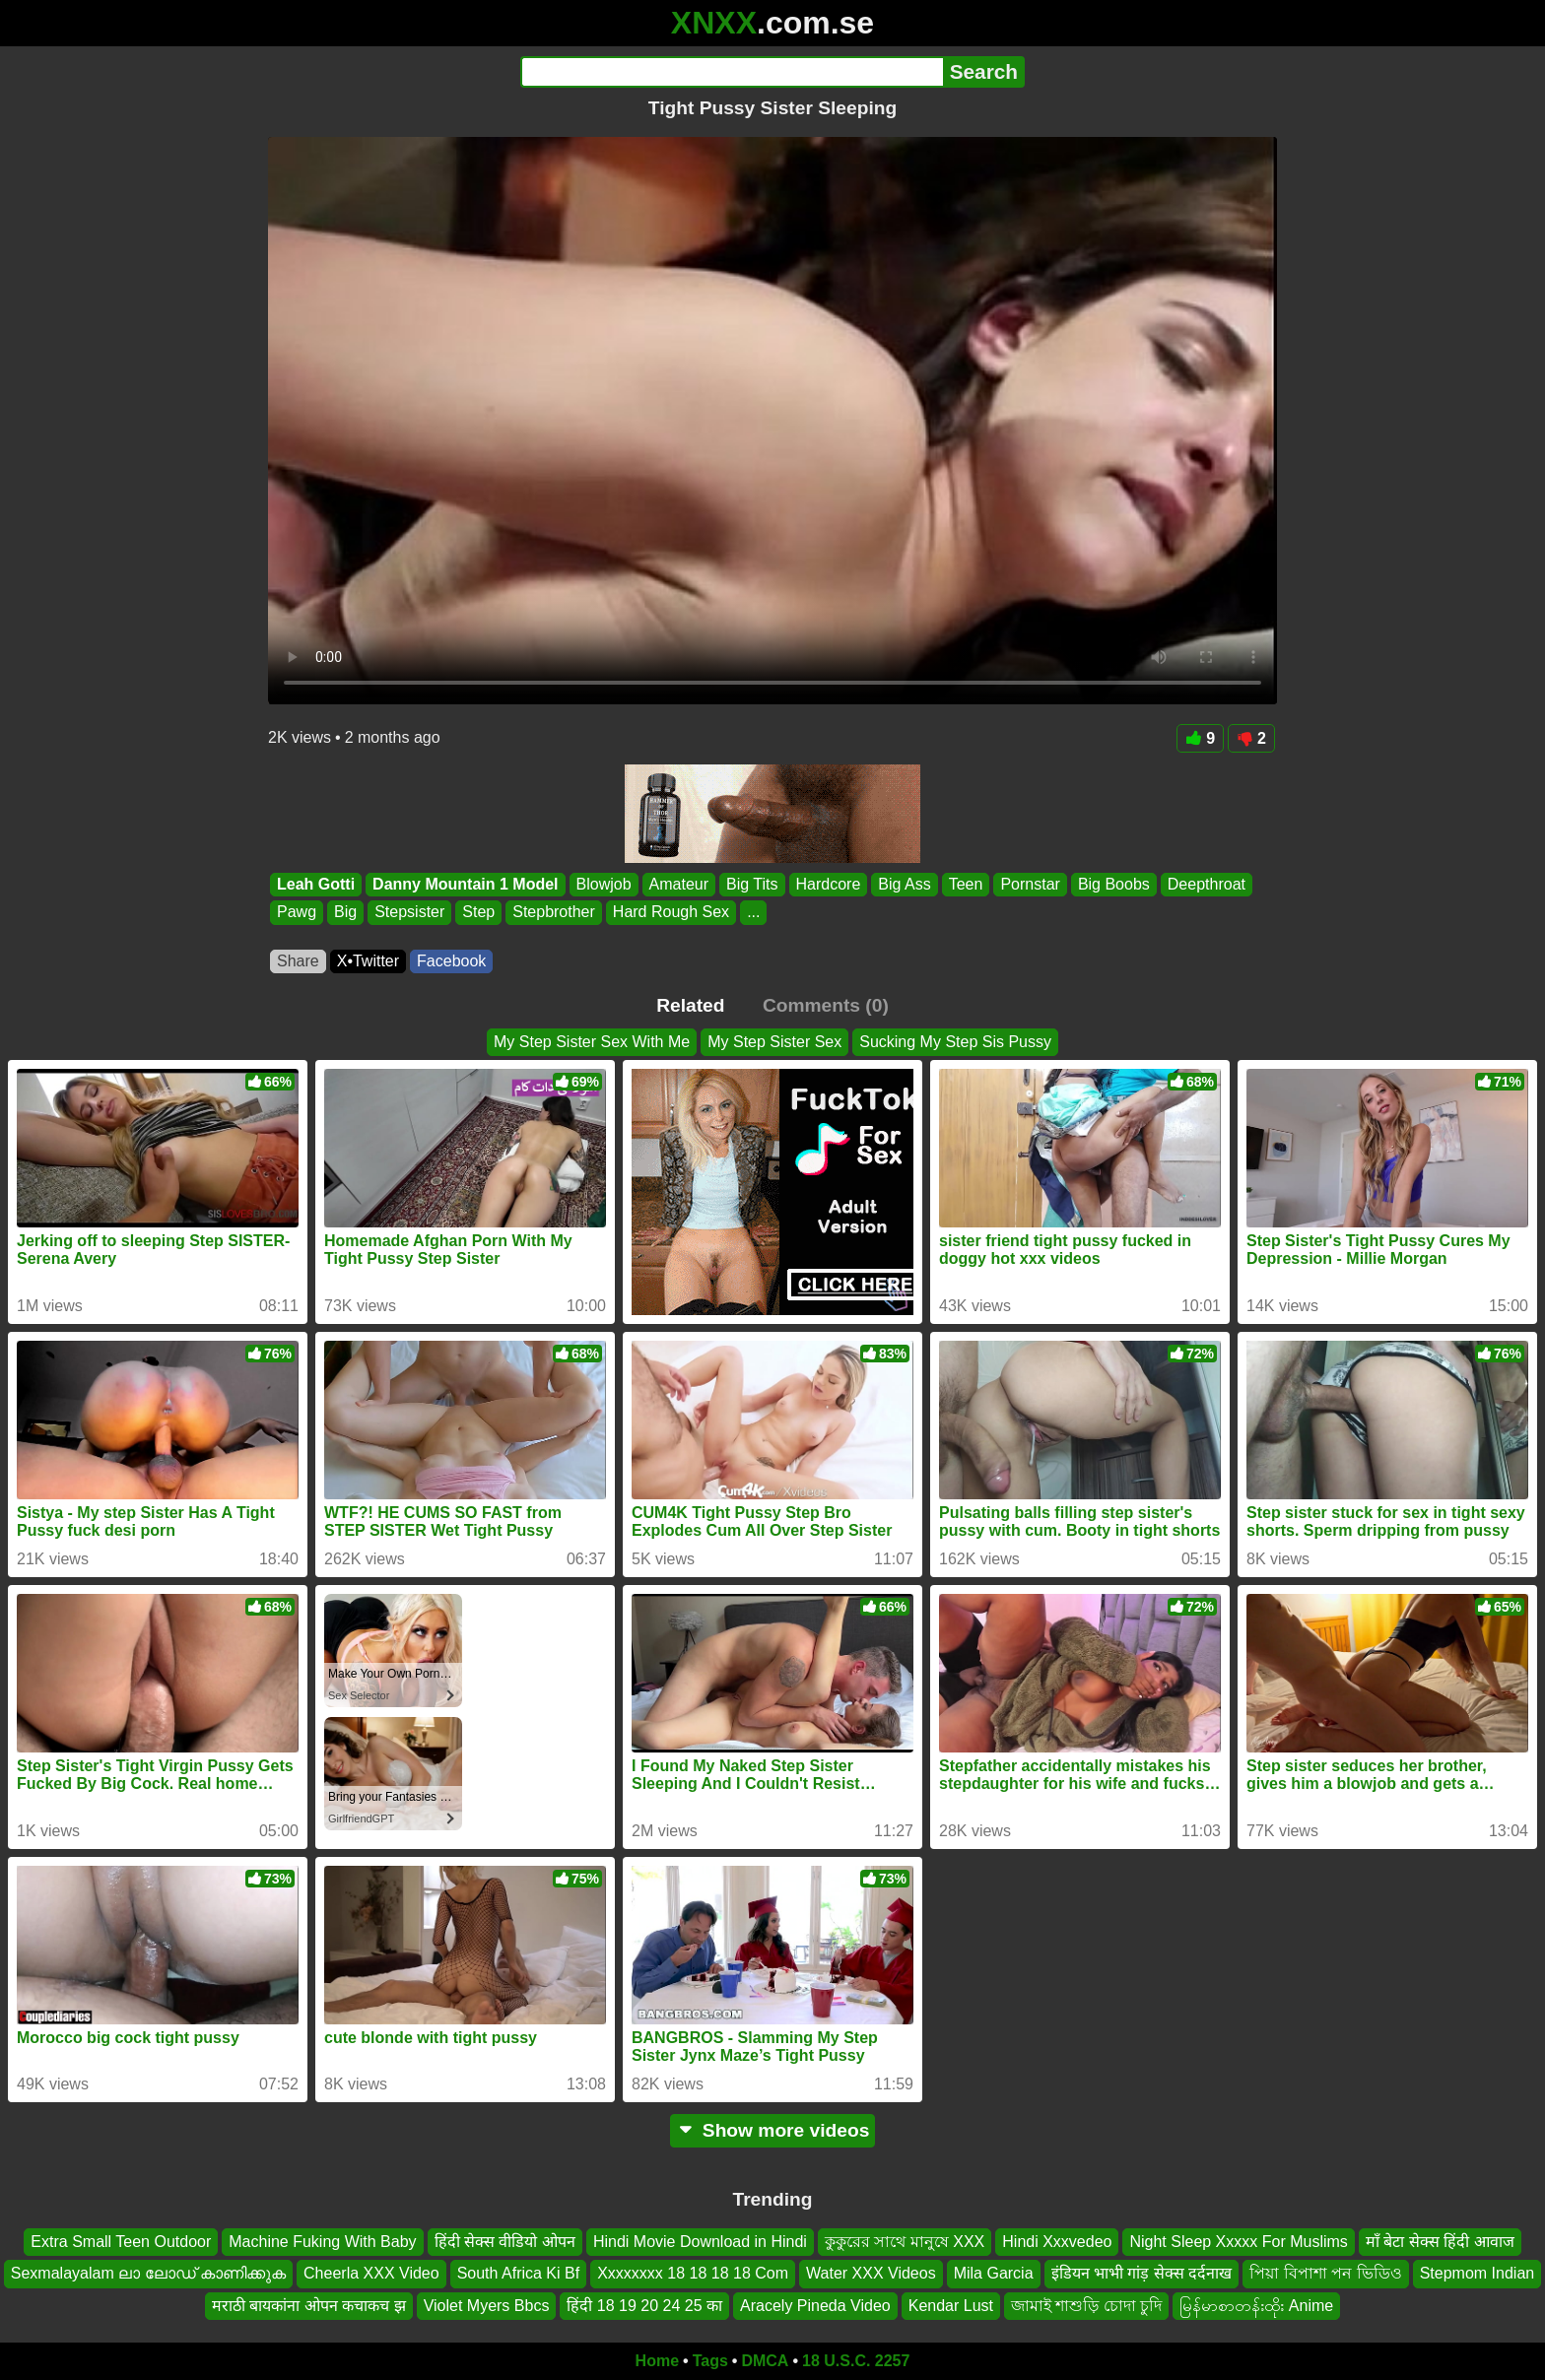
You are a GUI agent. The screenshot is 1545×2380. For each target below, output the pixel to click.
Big (345, 912)
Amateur (678, 884)
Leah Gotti (316, 884)
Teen (966, 884)
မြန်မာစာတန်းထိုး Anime (1256, 2305)
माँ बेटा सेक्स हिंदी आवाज (1440, 2241)
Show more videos (773, 2130)
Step (478, 912)
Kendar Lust (950, 2305)
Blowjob (604, 884)
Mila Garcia (994, 2274)
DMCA (764, 2360)
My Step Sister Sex (774, 1041)
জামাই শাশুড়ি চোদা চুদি (1086, 2305)
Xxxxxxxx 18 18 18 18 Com (692, 2274)
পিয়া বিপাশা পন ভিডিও (1325, 2274)
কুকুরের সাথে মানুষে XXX (904, 2241)
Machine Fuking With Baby (322, 2241)
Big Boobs (1114, 884)
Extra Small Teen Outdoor (121, 2241)
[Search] (731, 72)
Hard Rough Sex (671, 912)
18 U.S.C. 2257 (855, 2360)
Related (690, 1005)
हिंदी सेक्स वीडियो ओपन (505, 2241)
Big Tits (751, 884)
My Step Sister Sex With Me (592, 1041)
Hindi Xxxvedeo (1056, 2241)
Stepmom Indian (1477, 2274)
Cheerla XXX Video (371, 2274)
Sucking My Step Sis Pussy (955, 1041)
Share (298, 961)
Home (657, 2360)
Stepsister (409, 912)
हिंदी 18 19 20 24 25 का (644, 2305)
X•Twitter (368, 961)
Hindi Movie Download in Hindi (700, 2241)
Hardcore (828, 884)
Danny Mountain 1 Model (465, 884)
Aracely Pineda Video (815, 2305)
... (753, 912)
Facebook (451, 961)
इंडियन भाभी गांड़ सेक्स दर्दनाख (1142, 2274)
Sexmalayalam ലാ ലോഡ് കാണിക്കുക (148, 2274)
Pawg (296, 912)
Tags (710, 2360)
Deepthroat (1206, 884)
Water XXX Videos (871, 2274)
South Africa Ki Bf (518, 2274)
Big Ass (904, 884)
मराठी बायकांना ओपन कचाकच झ (309, 2305)
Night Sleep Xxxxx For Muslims (1238, 2241)
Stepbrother (553, 912)
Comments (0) (826, 1005)
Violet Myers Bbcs (487, 2305)
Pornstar (1029, 884)
